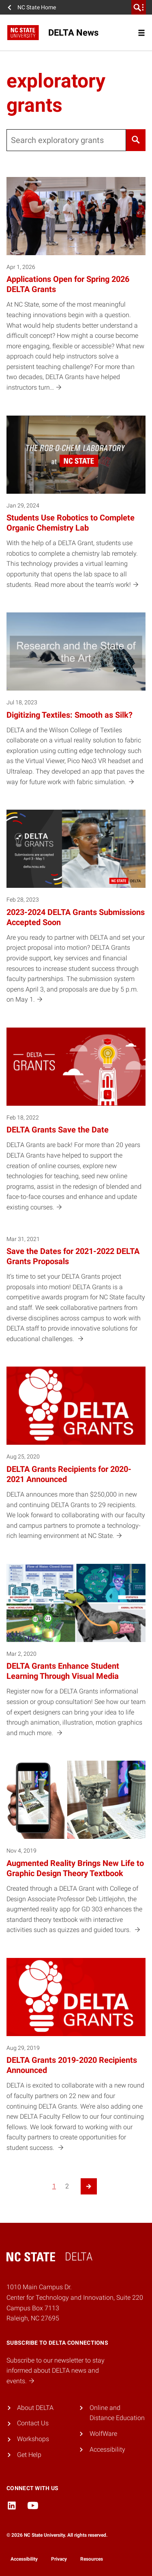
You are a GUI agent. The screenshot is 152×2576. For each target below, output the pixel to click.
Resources (91, 2559)
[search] (138, 7)
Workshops (33, 2439)
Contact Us (33, 2423)
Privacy (59, 2559)
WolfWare (103, 2433)
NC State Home (36, 7)
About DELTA (35, 2408)
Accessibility (107, 2449)
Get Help (29, 2455)
